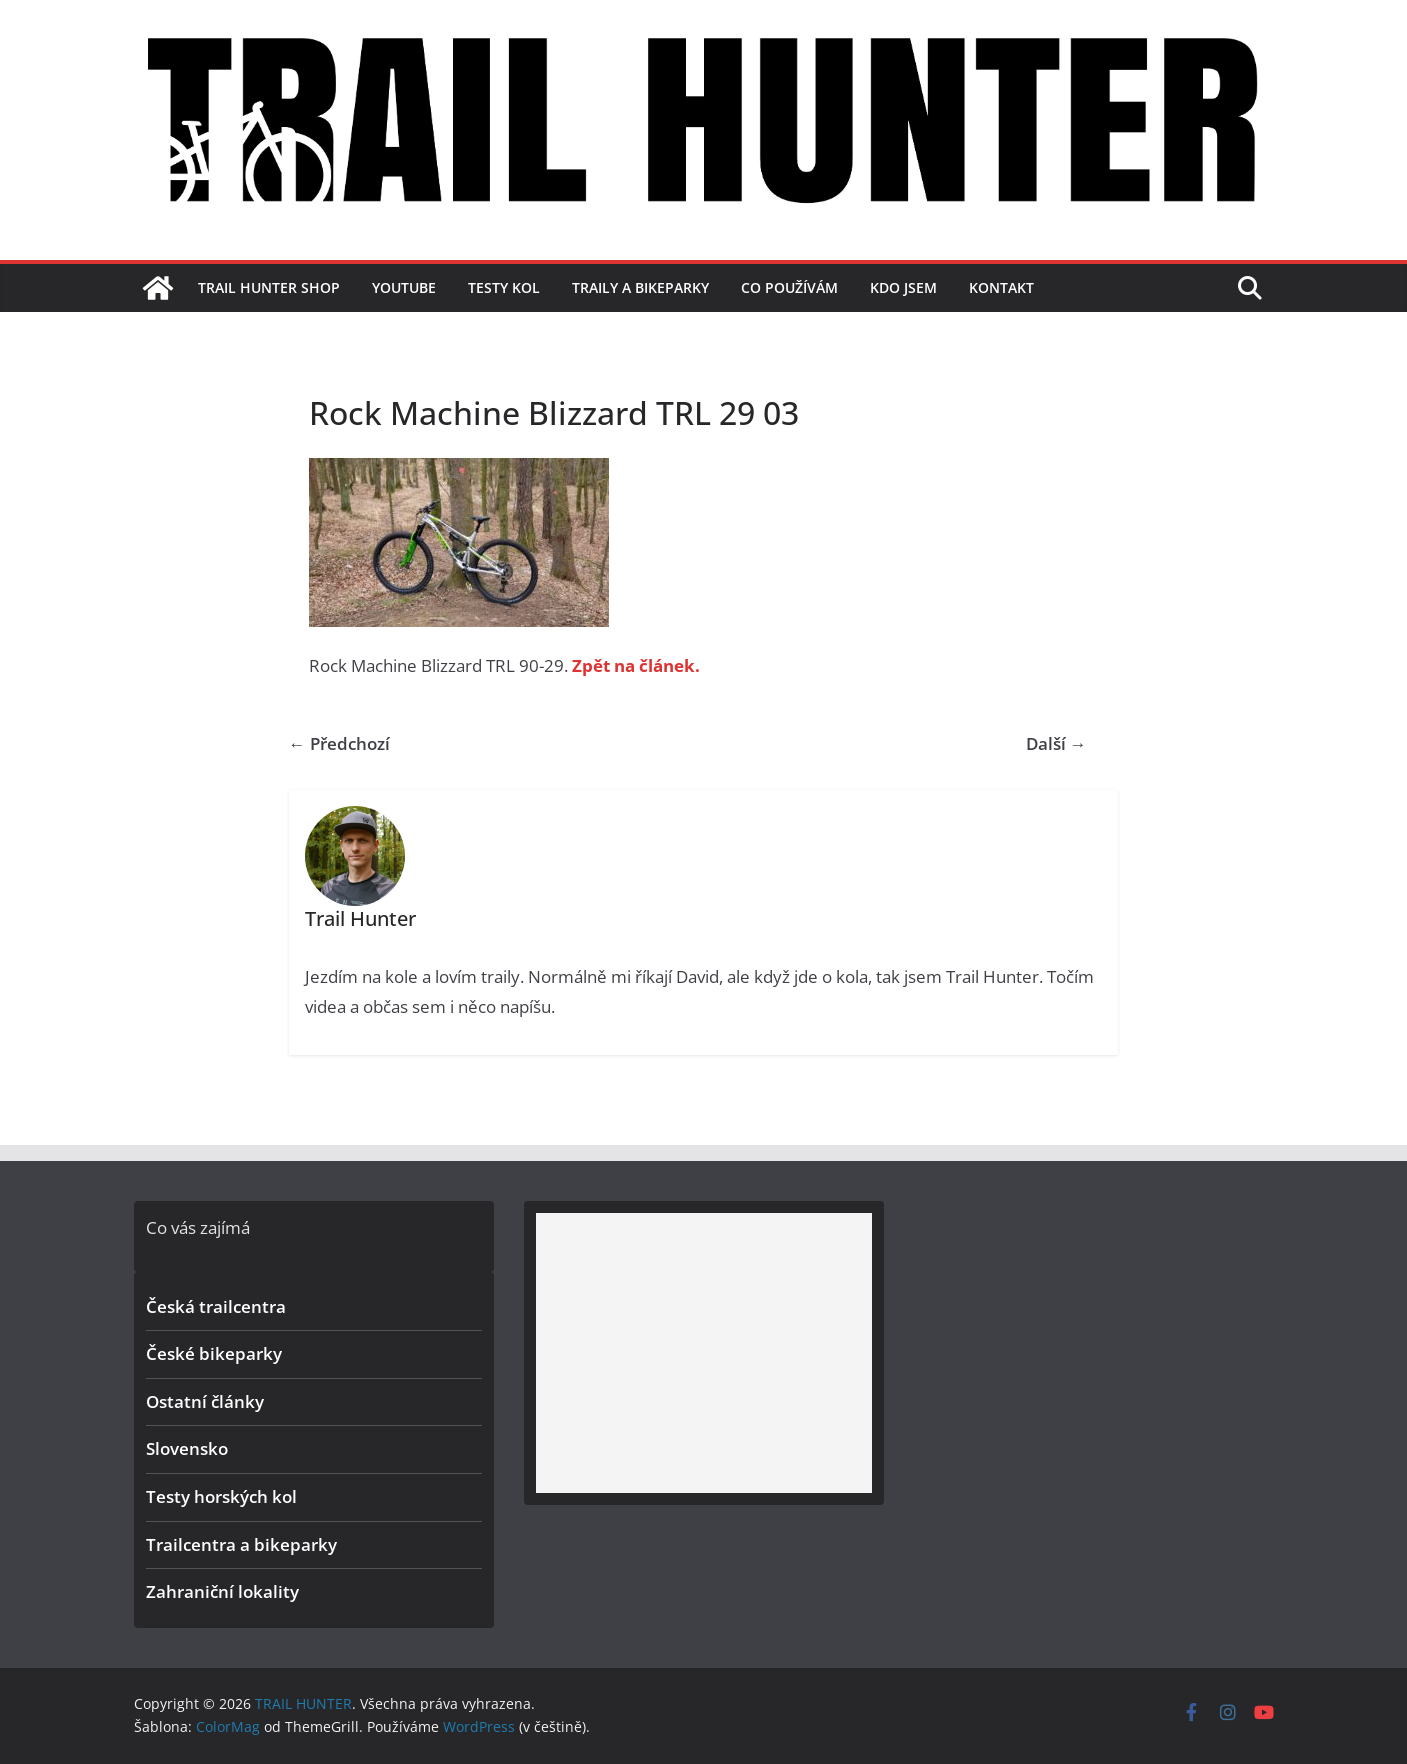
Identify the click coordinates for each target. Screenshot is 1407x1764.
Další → (1056, 743)
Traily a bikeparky (640, 287)
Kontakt (1001, 287)
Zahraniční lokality (222, 1591)
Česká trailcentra (216, 1306)
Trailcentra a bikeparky (241, 1544)
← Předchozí (339, 743)
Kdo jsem (903, 287)
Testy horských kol (221, 1496)
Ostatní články (205, 1401)
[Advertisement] (704, 1353)
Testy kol (504, 287)
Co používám (789, 287)
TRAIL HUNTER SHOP (269, 287)
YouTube (404, 287)
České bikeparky (214, 1353)
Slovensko (187, 1448)
